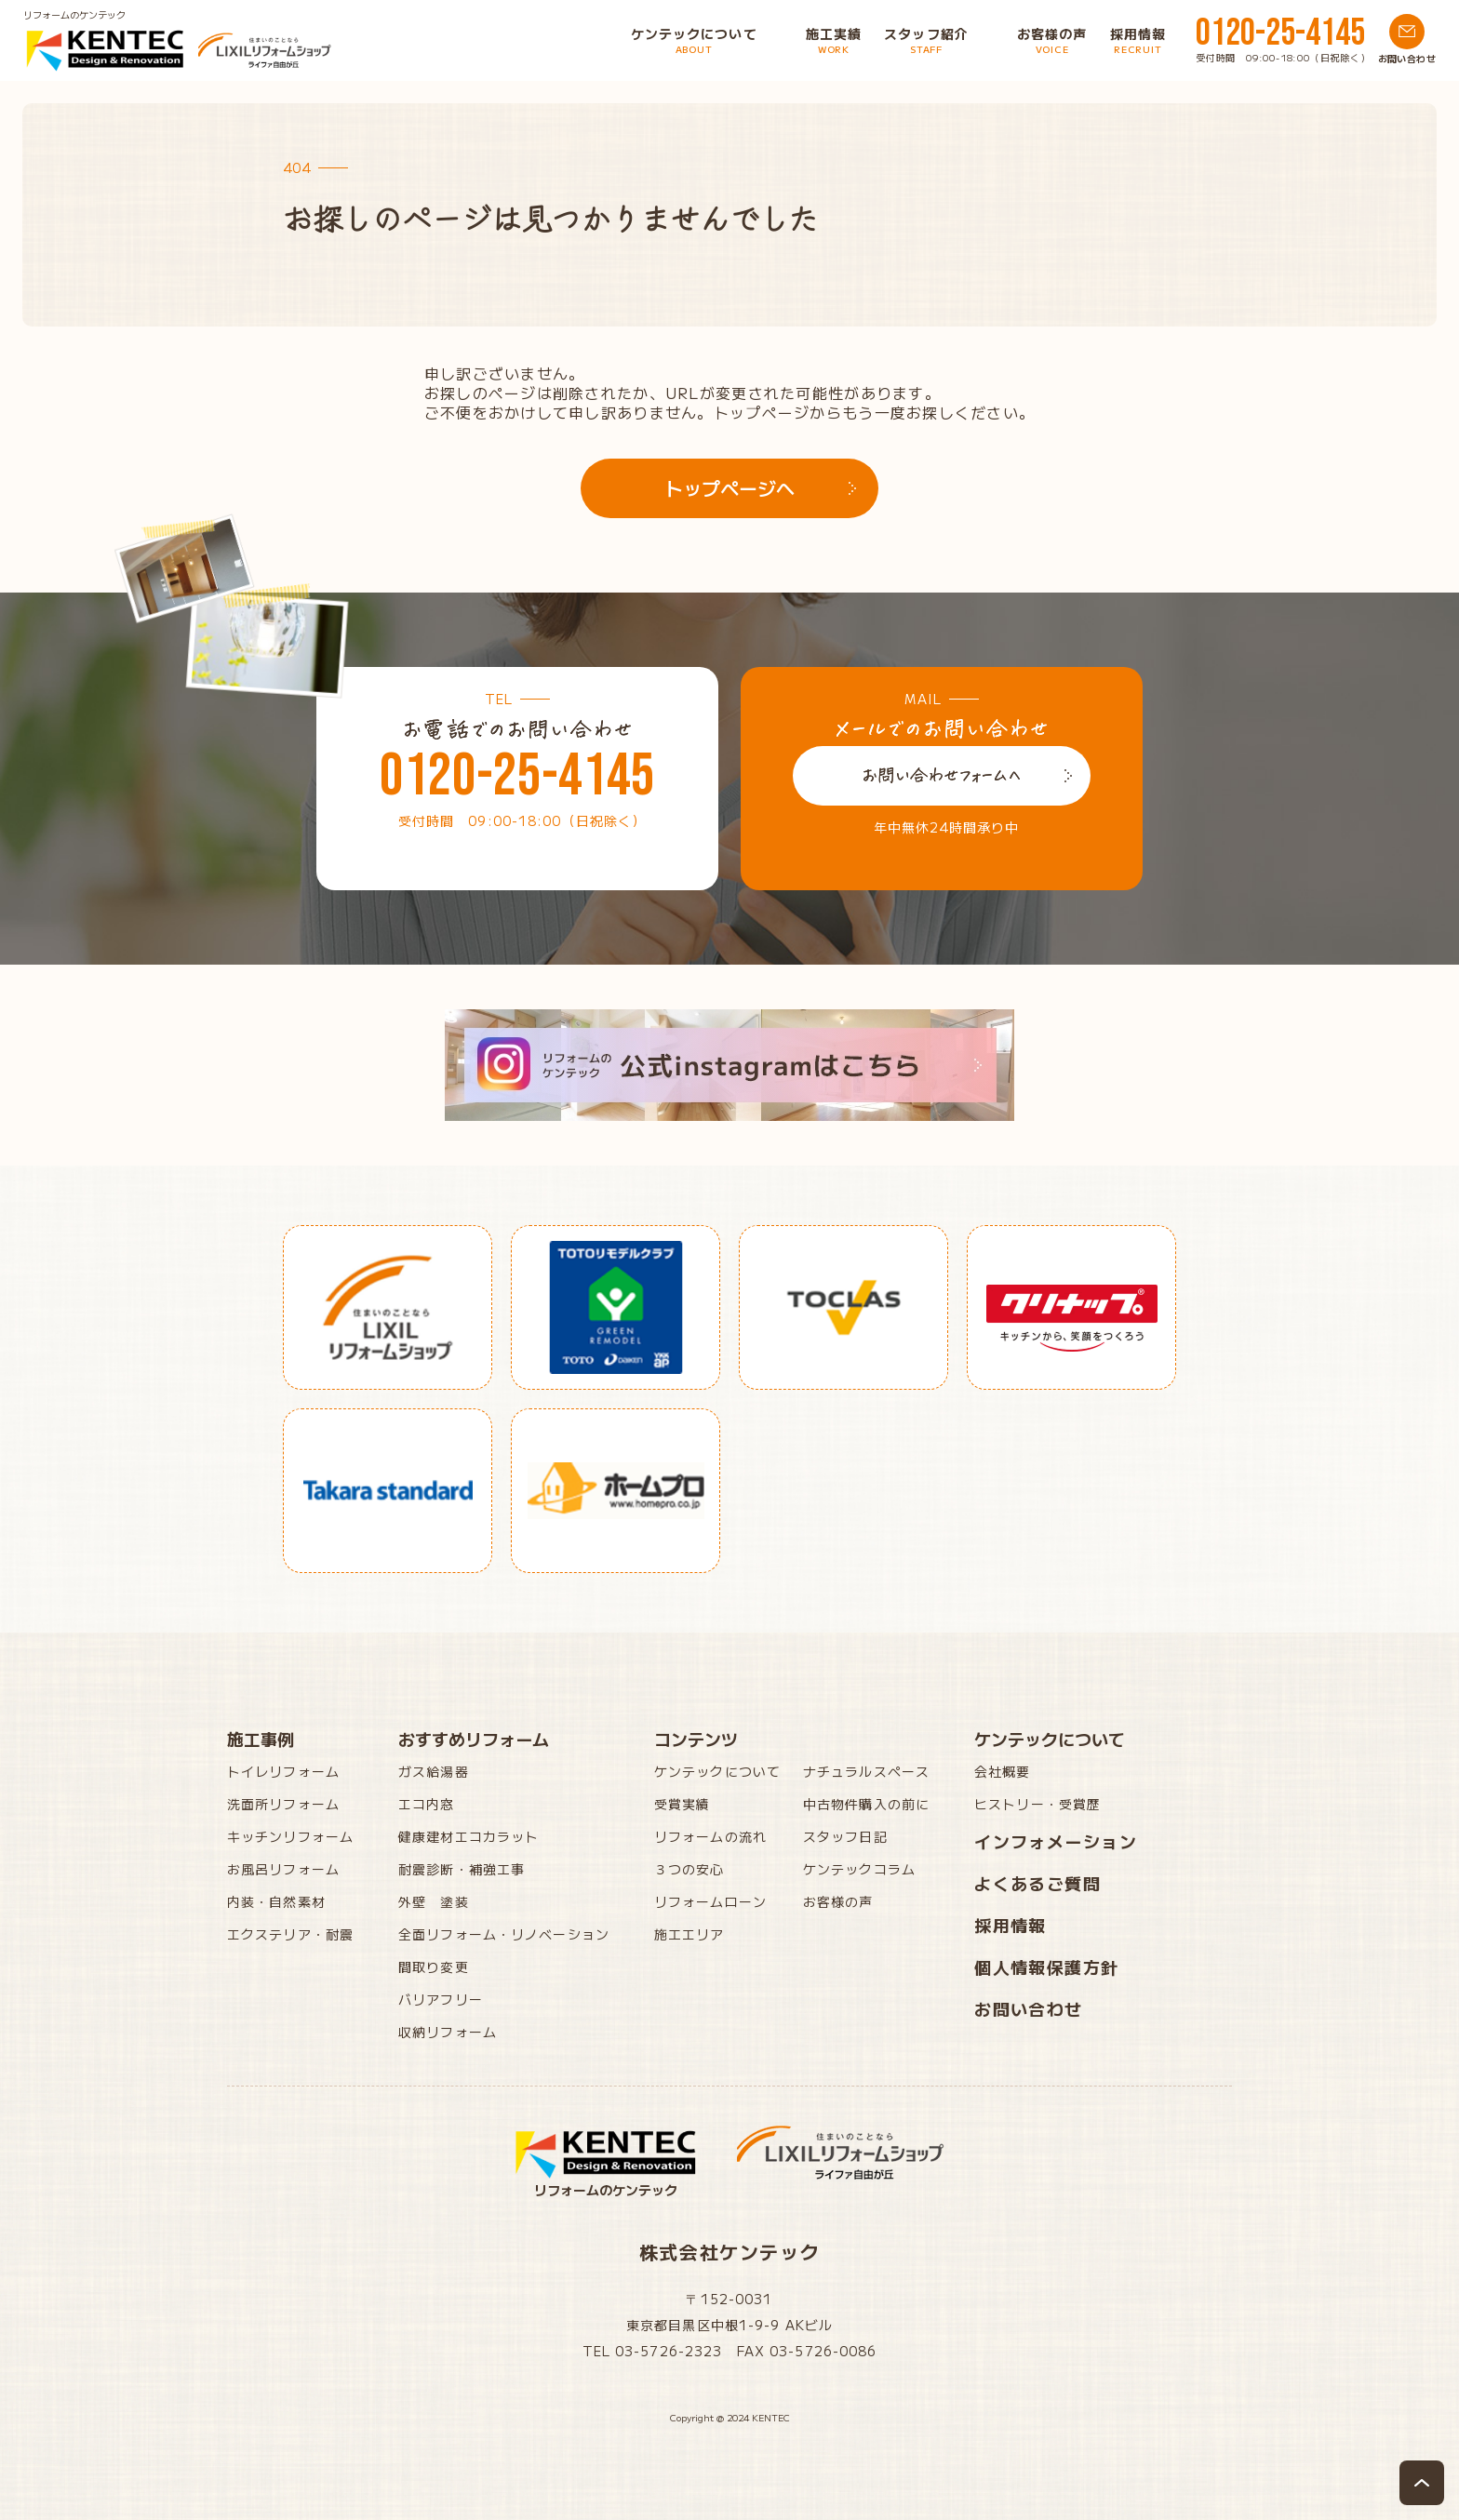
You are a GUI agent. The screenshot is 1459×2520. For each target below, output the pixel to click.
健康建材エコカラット (468, 1836)
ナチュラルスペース (866, 1771)
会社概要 (1002, 1771)
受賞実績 (682, 1803)
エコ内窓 (426, 1803)
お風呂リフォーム (283, 1869)
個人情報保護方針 (1046, 1966)
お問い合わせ (1028, 2008)
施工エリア (689, 1934)
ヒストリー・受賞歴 (1037, 1803)
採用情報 (1010, 1925)
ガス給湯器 (433, 1771)
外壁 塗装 (433, 1901)
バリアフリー (440, 1999)
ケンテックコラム (859, 1869)
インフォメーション (1055, 1841)
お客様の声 (838, 1901)
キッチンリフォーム (290, 1836)
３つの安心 (689, 1869)
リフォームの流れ (710, 1836)
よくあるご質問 (1037, 1883)
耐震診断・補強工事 (461, 1869)
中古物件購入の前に (866, 1803)
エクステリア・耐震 (290, 1934)
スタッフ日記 (845, 1836)
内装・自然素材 (276, 1901)
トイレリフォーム (283, 1771)
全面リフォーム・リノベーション (503, 1934)
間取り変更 (433, 1966)
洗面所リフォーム (283, 1803)
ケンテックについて (717, 1771)
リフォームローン (710, 1901)
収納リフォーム (447, 2031)
